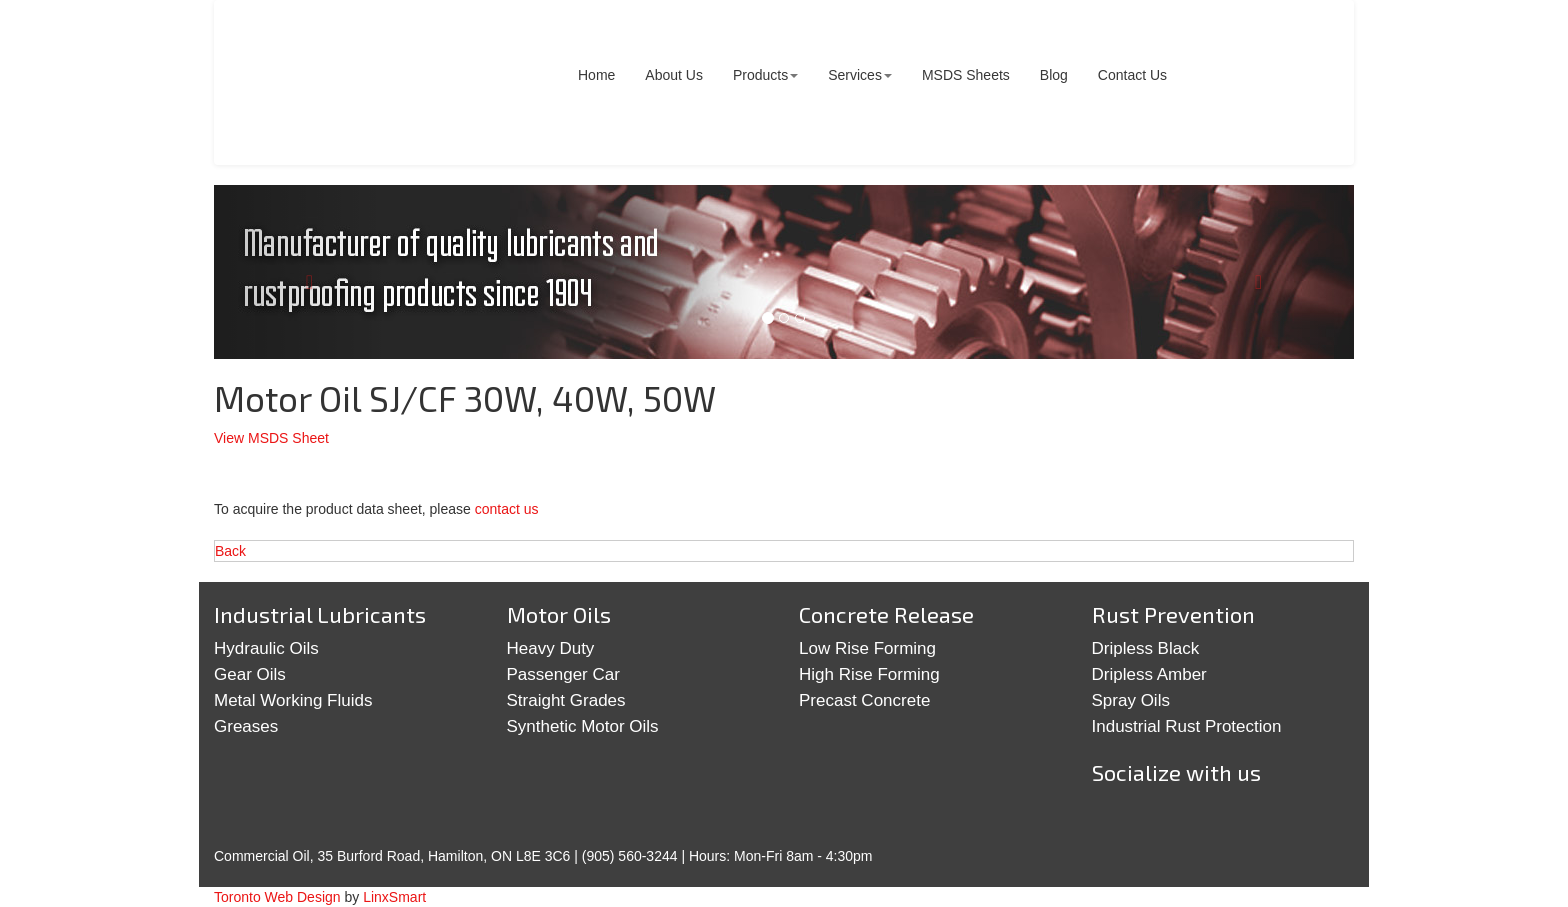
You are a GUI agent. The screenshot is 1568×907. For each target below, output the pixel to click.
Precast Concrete (864, 700)
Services (860, 75)
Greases (246, 726)
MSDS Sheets (966, 75)
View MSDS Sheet (271, 438)
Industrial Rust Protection (1187, 726)
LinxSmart (394, 897)
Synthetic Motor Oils (583, 726)
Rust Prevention (1173, 614)
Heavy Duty (551, 648)
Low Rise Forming (867, 648)
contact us (507, 509)
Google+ (1180, 820)
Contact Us (1132, 75)
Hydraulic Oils (266, 648)
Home (596, 75)
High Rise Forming (869, 674)
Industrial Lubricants (320, 614)
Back (230, 551)
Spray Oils (1131, 700)
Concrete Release (886, 614)
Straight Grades (566, 700)
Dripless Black (1146, 648)
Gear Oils (250, 674)
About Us (674, 75)
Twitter (1118, 820)
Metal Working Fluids (293, 700)
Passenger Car (563, 674)
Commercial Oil (368, 82)
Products (765, 75)
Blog (1054, 75)
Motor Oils (559, 614)
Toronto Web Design (277, 897)
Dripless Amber (1149, 674)
